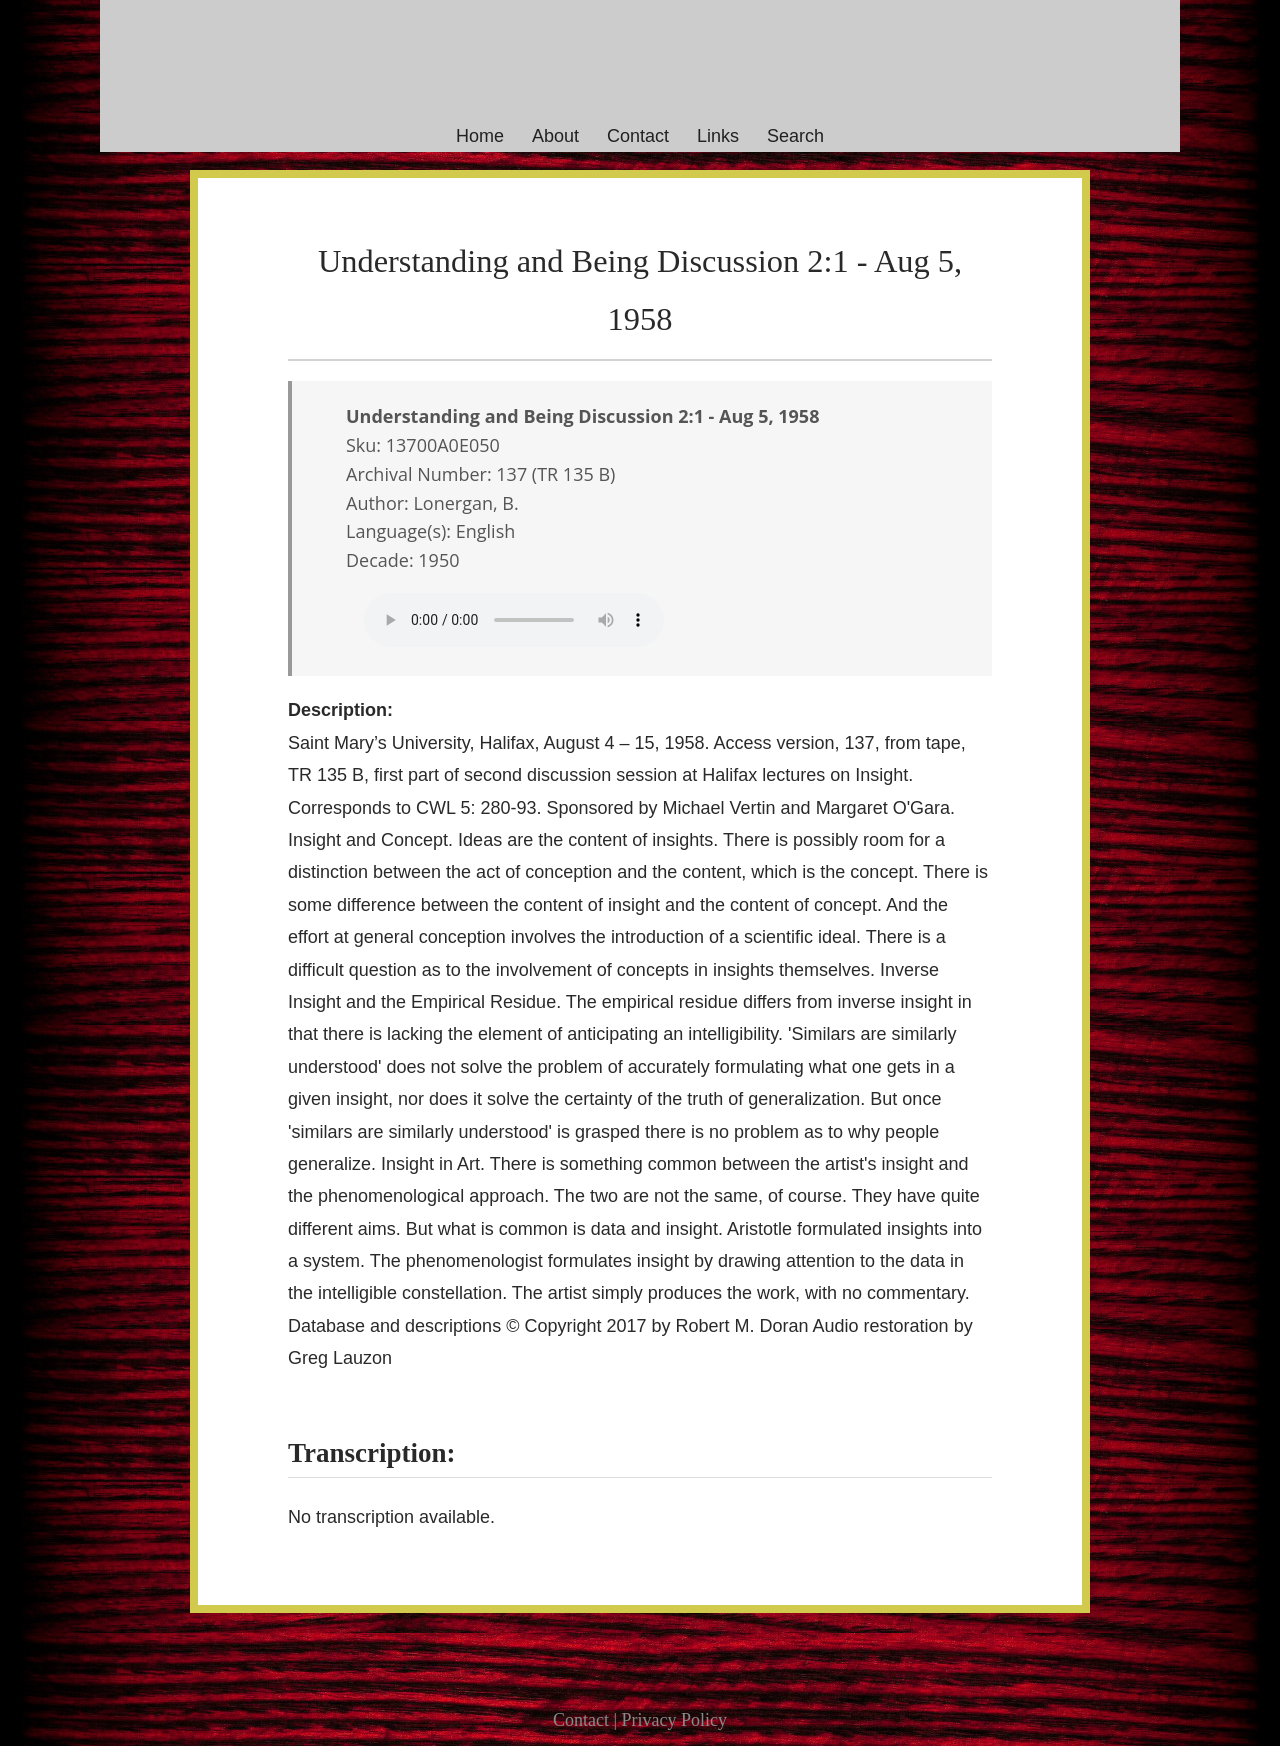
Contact (638, 136)
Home (480, 136)
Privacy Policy (675, 1720)
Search (795, 136)
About (555, 136)
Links (718, 136)
